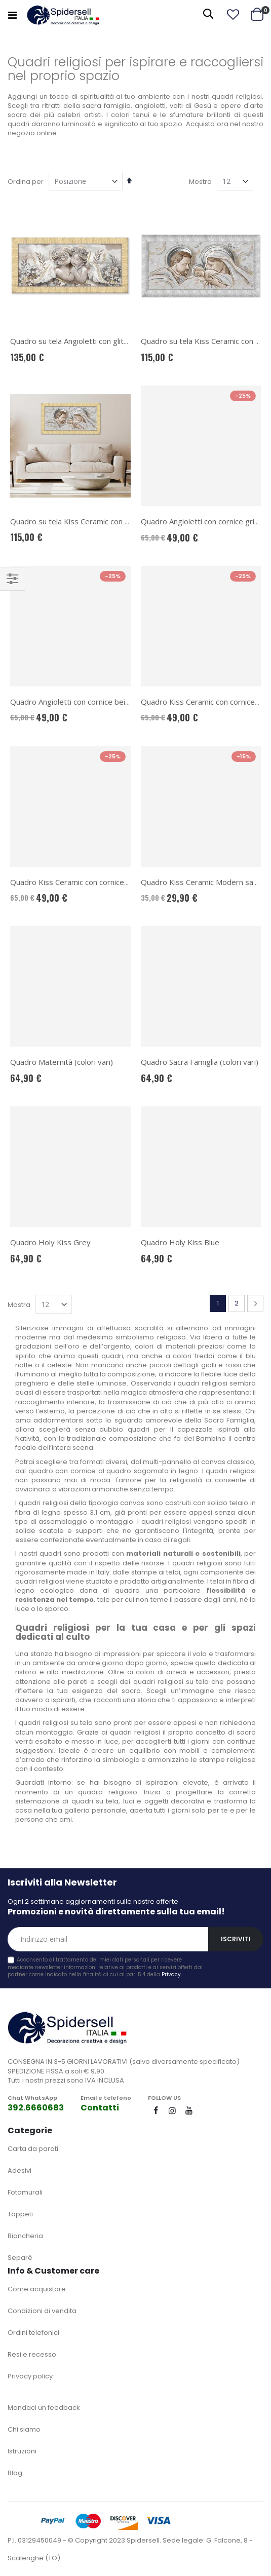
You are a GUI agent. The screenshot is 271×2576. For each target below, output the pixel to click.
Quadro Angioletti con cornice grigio (203, 521)
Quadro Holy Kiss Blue (180, 1242)
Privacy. (172, 1974)
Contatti (100, 2107)
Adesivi (19, 2170)
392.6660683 (36, 2107)
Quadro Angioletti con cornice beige (72, 702)
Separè (20, 2257)
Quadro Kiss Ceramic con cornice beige (78, 882)
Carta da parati (33, 2149)
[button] (233, 14)
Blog (15, 2473)
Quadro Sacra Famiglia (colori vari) (199, 1062)
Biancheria (25, 2236)
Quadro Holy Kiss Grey (50, 1242)
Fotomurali (25, 2192)
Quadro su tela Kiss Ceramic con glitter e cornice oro (101, 521)
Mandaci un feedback (44, 2407)
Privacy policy (30, 2376)
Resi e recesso (32, 2354)
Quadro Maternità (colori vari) (61, 1062)
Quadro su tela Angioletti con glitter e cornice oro (96, 341)
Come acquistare (37, 2289)
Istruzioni (22, 2451)
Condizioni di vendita (42, 2311)
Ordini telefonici (33, 2332)
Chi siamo (24, 2429)
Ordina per (26, 181)
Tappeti (20, 2214)
